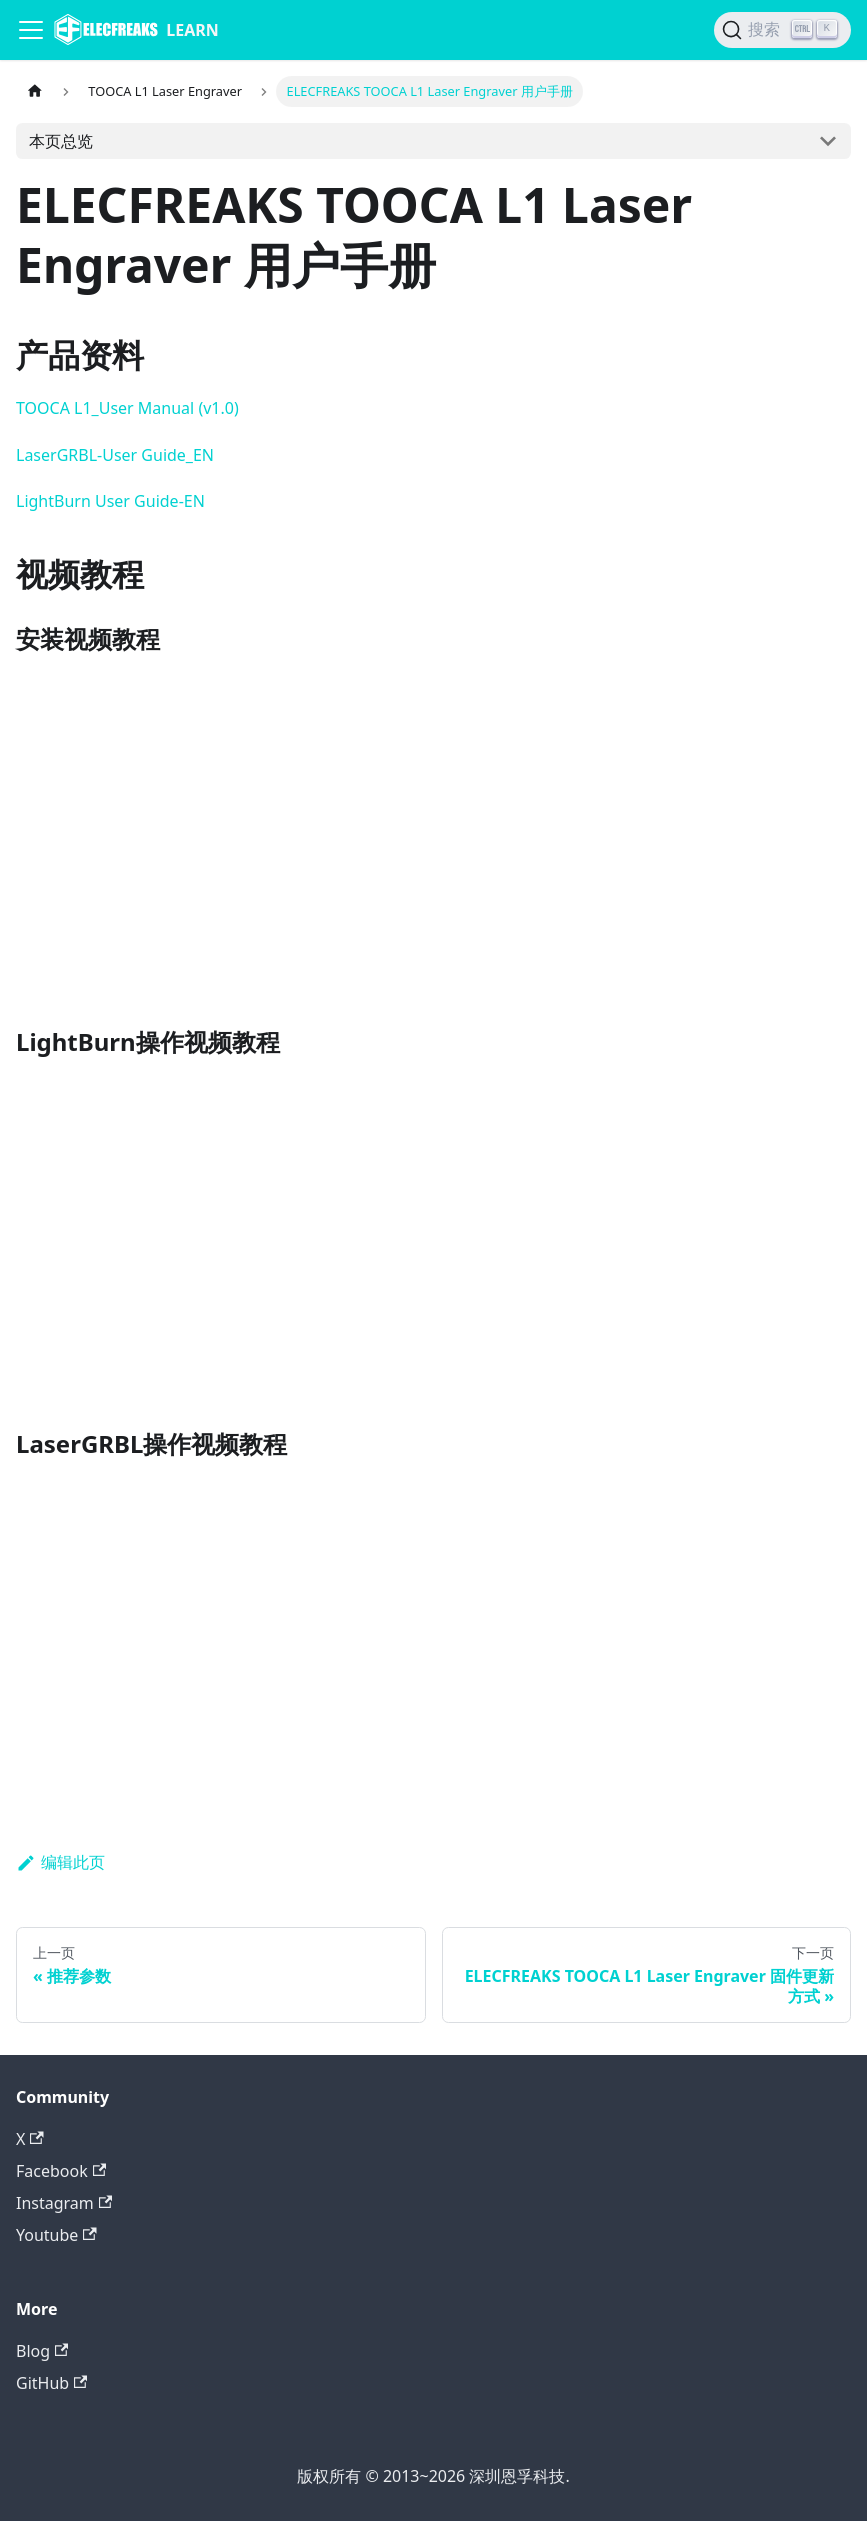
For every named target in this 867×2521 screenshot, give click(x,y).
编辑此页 (60, 1862)
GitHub (51, 2383)
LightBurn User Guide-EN (110, 501)
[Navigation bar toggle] (31, 30)
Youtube (56, 2235)
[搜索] (782, 30)
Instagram (64, 2203)
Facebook (61, 2171)
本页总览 (61, 141)
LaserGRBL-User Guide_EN (115, 455)
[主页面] (35, 91)
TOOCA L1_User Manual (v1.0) (127, 408)
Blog (42, 2351)
